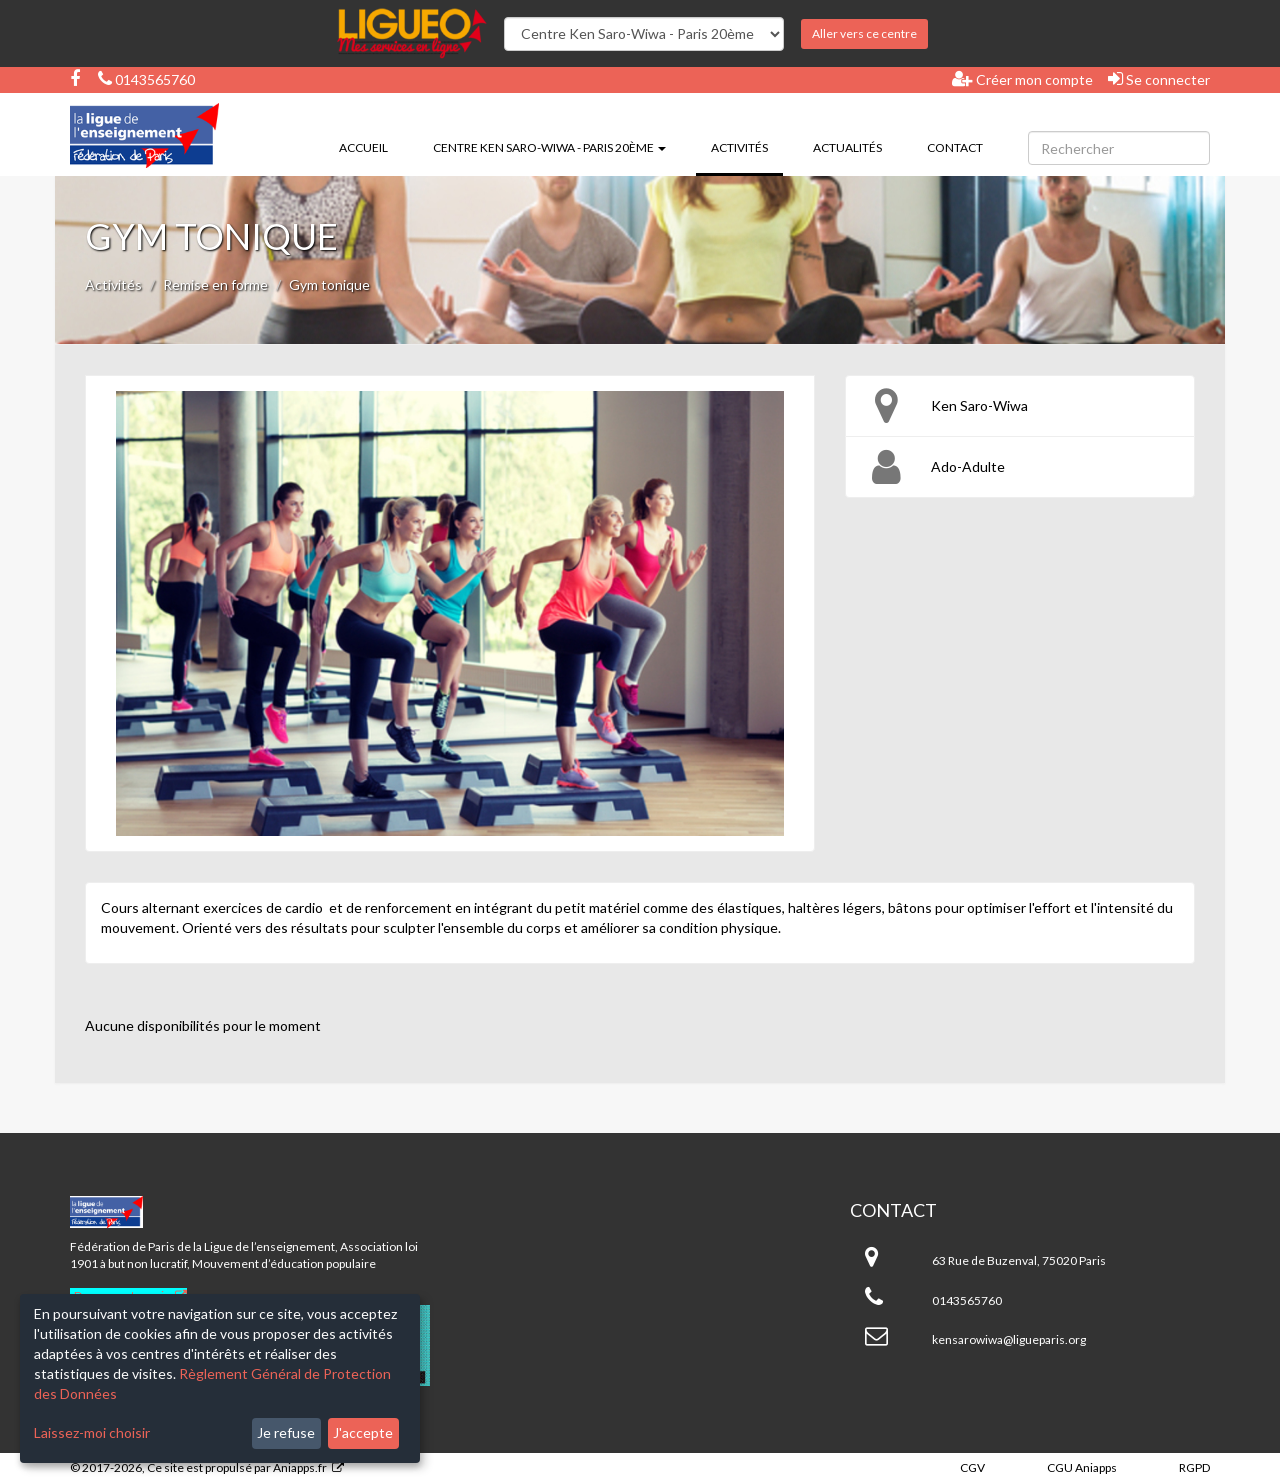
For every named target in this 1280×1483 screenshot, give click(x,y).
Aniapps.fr (300, 1467)
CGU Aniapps (1082, 1467)
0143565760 (146, 79)
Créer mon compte (1022, 79)
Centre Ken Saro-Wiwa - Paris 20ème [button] (549, 147)
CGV (972, 1467)
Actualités (847, 147)
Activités (747, 146)
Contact (955, 147)
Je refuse (286, 1432)
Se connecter (1159, 79)
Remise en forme (215, 284)
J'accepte (363, 1432)
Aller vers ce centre (864, 33)
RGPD (1194, 1467)
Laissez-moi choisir (92, 1432)
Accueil (363, 147)
